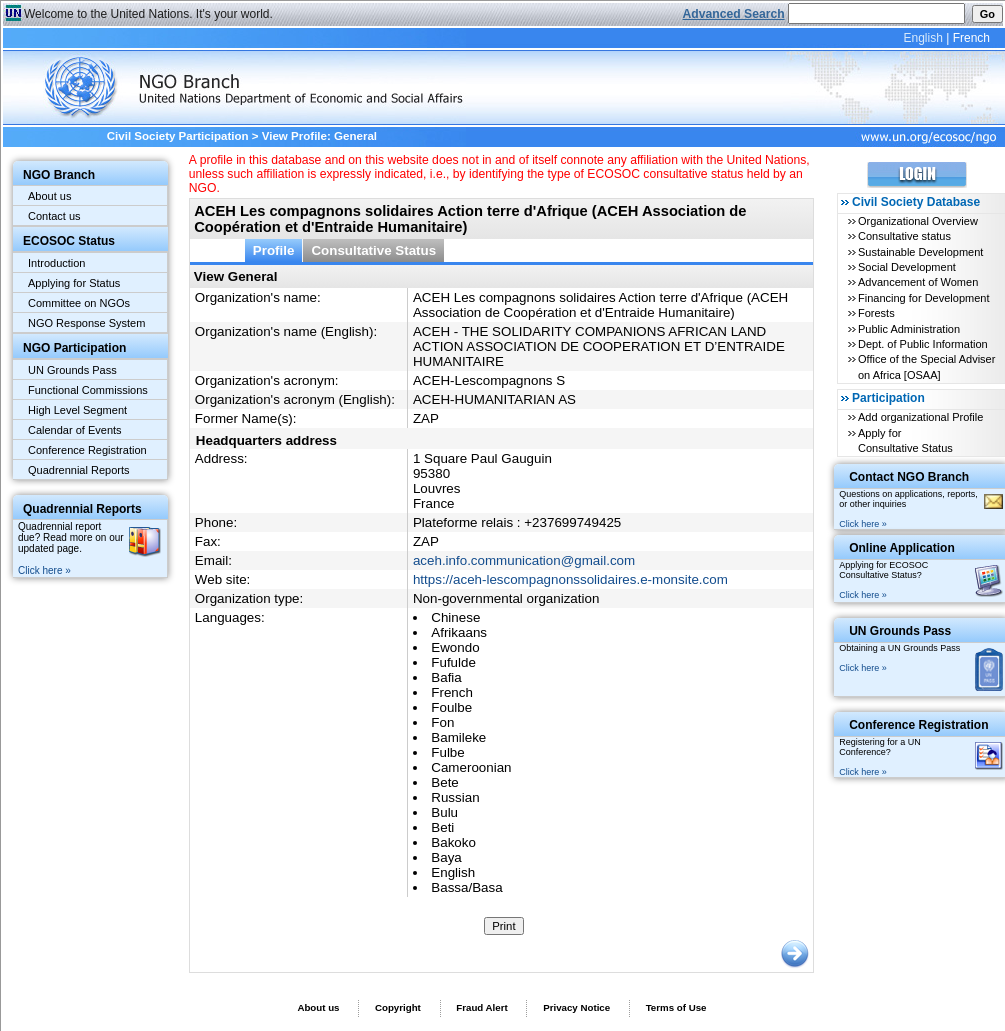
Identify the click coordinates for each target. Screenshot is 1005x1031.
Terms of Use (676, 1007)
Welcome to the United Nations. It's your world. (148, 14)
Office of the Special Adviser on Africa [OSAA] (926, 366)
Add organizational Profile (920, 417)
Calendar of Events (75, 430)
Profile (274, 250)
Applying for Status (74, 283)
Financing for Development (923, 298)
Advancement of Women (918, 282)
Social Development (907, 267)
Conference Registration (87, 450)
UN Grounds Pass (72, 370)
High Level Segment (77, 410)
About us (49, 196)
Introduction (56, 263)
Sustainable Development (920, 252)
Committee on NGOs (79, 303)
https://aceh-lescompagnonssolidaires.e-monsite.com (570, 579)
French (971, 38)
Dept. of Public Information (923, 344)
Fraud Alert (481, 1007)
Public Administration (909, 329)
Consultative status (904, 236)
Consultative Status (373, 250)
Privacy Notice (576, 1007)
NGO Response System (86, 323)
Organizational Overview (918, 221)
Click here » (44, 570)
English (922, 38)
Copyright (398, 1007)
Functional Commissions (88, 390)
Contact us (54, 216)
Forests (876, 313)
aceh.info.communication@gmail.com (524, 560)
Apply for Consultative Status (905, 440)
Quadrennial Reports (79, 470)
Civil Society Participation (178, 136)
